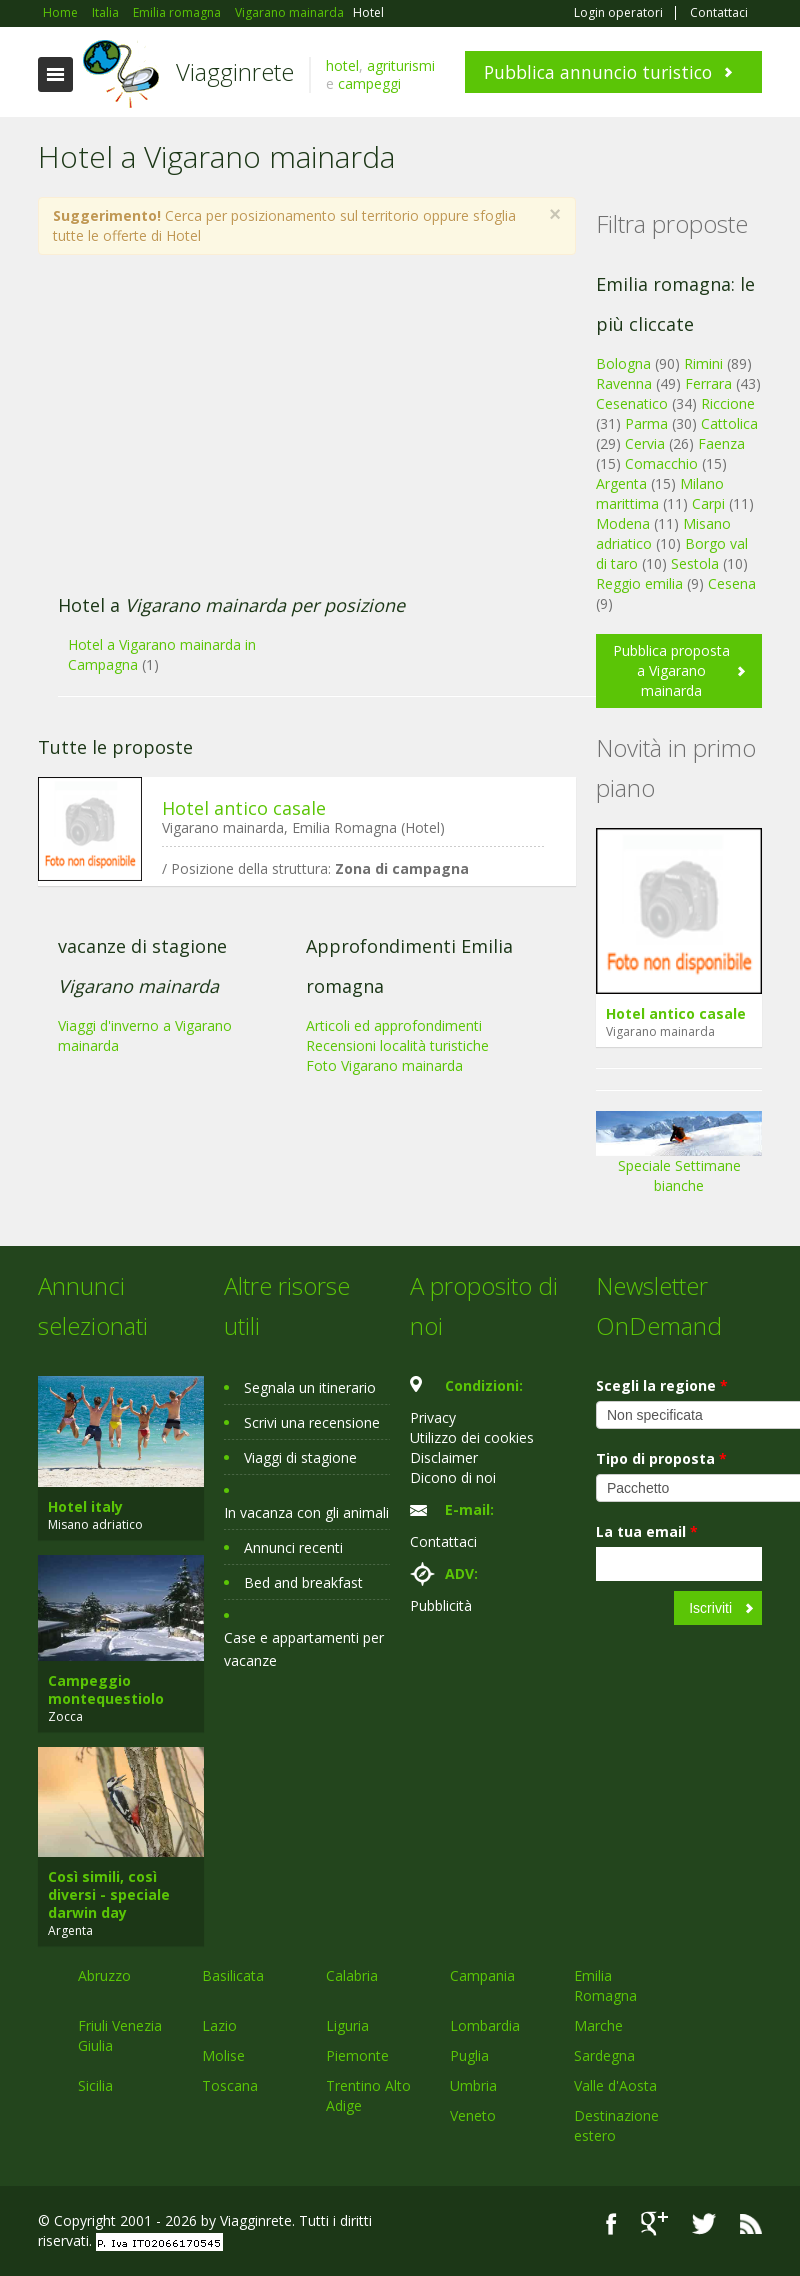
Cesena (732, 583)
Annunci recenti (293, 1547)
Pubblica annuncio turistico (598, 72)
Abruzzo (104, 1975)
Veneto (473, 2115)
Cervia (645, 443)
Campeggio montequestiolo (106, 1689)
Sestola (695, 563)
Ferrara (708, 383)
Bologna (623, 363)
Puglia (469, 2055)
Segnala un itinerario (310, 1387)
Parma (646, 423)
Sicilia (95, 2085)
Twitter (704, 2223)
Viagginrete (235, 71)
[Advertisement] (296, 435)
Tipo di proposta (661, 1458)
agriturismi (401, 65)
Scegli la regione (662, 1385)
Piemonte (357, 2055)
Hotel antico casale (244, 808)
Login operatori (618, 13)
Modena (623, 523)
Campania (482, 1975)
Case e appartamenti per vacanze (304, 1649)
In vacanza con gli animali (306, 1512)
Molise (223, 2055)
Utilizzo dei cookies (472, 1437)
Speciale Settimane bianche (679, 1159)
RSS (751, 2223)
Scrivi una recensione (312, 1422)
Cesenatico (632, 403)
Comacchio (661, 463)
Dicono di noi (453, 1477)
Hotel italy (85, 1506)
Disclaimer (444, 1457)
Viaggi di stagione (300, 1457)
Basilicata (233, 1975)
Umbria (473, 2085)
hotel (342, 65)
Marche (598, 2025)
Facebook (611, 2223)
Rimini (703, 363)
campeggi (369, 83)
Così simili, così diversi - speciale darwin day (109, 1894)
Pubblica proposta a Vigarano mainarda (671, 670)
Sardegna (604, 2055)
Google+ (654, 2223)
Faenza (721, 443)
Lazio (219, 2025)
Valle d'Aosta (615, 2085)
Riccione (728, 403)
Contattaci (719, 13)
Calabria (352, 1975)
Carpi (708, 503)
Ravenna (624, 383)
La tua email (647, 1531)
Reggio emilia (639, 583)
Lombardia (485, 2025)
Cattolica (729, 423)
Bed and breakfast (303, 1582)
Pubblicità (441, 1605)
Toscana (230, 2085)
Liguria (347, 2025)
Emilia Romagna (605, 1985)
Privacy (433, 1417)
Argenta (621, 483)
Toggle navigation (55, 74)
